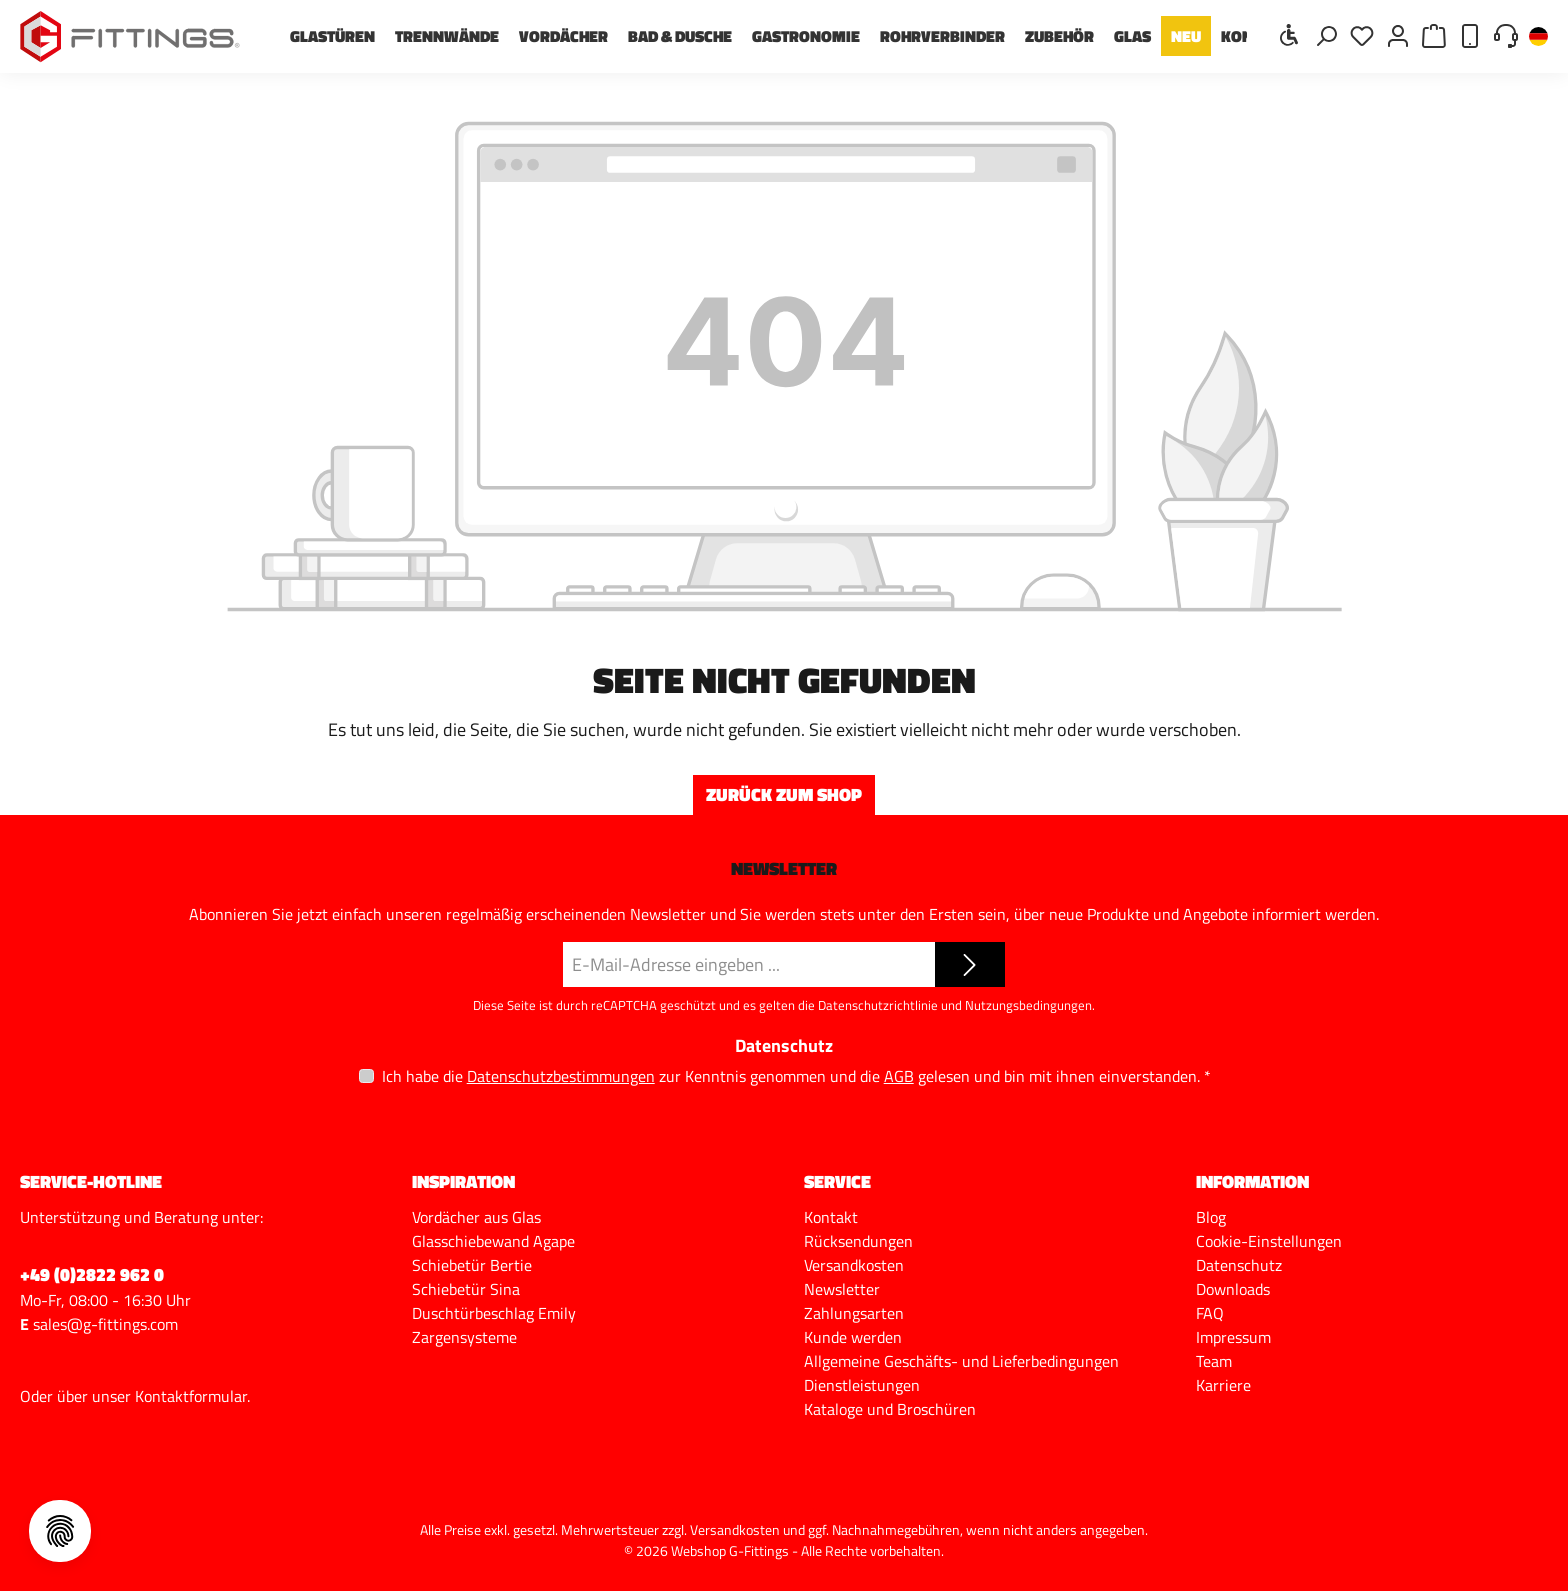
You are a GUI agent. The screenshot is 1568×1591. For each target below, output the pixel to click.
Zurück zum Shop (784, 794)
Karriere (1223, 1385)
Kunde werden (853, 1337)
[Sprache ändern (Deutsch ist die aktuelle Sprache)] (1538, 37)
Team (1214, 1361)
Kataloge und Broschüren (890, 1409)
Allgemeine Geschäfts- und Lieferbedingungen (961, 1361)
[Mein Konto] (1398, 34)
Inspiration (463, 1181)
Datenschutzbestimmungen (561, 1076)
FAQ (1210, 1313)
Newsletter (842, 1289)
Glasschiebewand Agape (493, 1241)
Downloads (1233, 1289)
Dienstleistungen (862, 1385)
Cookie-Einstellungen (1269, 1241)
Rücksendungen (858, 1241)
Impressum (1233, 1337)
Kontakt (831, 1217)
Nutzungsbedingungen (1028, 1005)
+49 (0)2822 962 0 (92, 1274)
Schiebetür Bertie (472, 1265)
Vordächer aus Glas (476, 1217)
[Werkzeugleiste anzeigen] (1290, 34)
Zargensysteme (464, 1337)
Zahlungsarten (854, 1313)
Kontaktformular (191, 1396)
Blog (1211, 1217)
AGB (899, 1076)
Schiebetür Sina (466, 1289)
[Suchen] (1326, 34)
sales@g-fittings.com (105, 1324)
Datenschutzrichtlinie (878, 1005)
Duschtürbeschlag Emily (494, 1313)
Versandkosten (854, 1265)
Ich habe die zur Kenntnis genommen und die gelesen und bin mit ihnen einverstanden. (796, 1076)
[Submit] (970, 964)
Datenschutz (1239, 1265)
